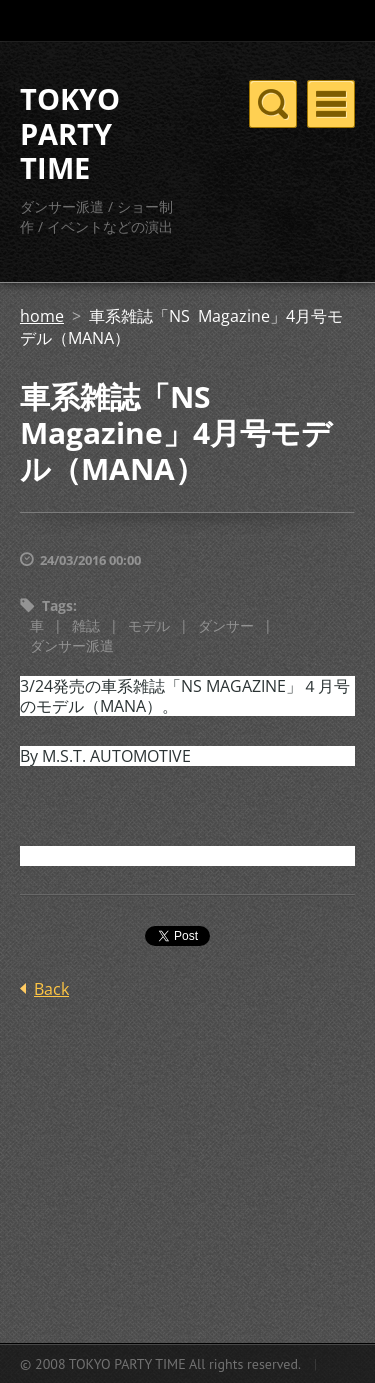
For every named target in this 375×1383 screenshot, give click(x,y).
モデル (149, 625)
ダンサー (226, 625)
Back (51, 989)
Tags (57, 605)
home (42, 316)
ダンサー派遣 (72, 645)
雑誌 (86, 625)
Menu (331, 104)
